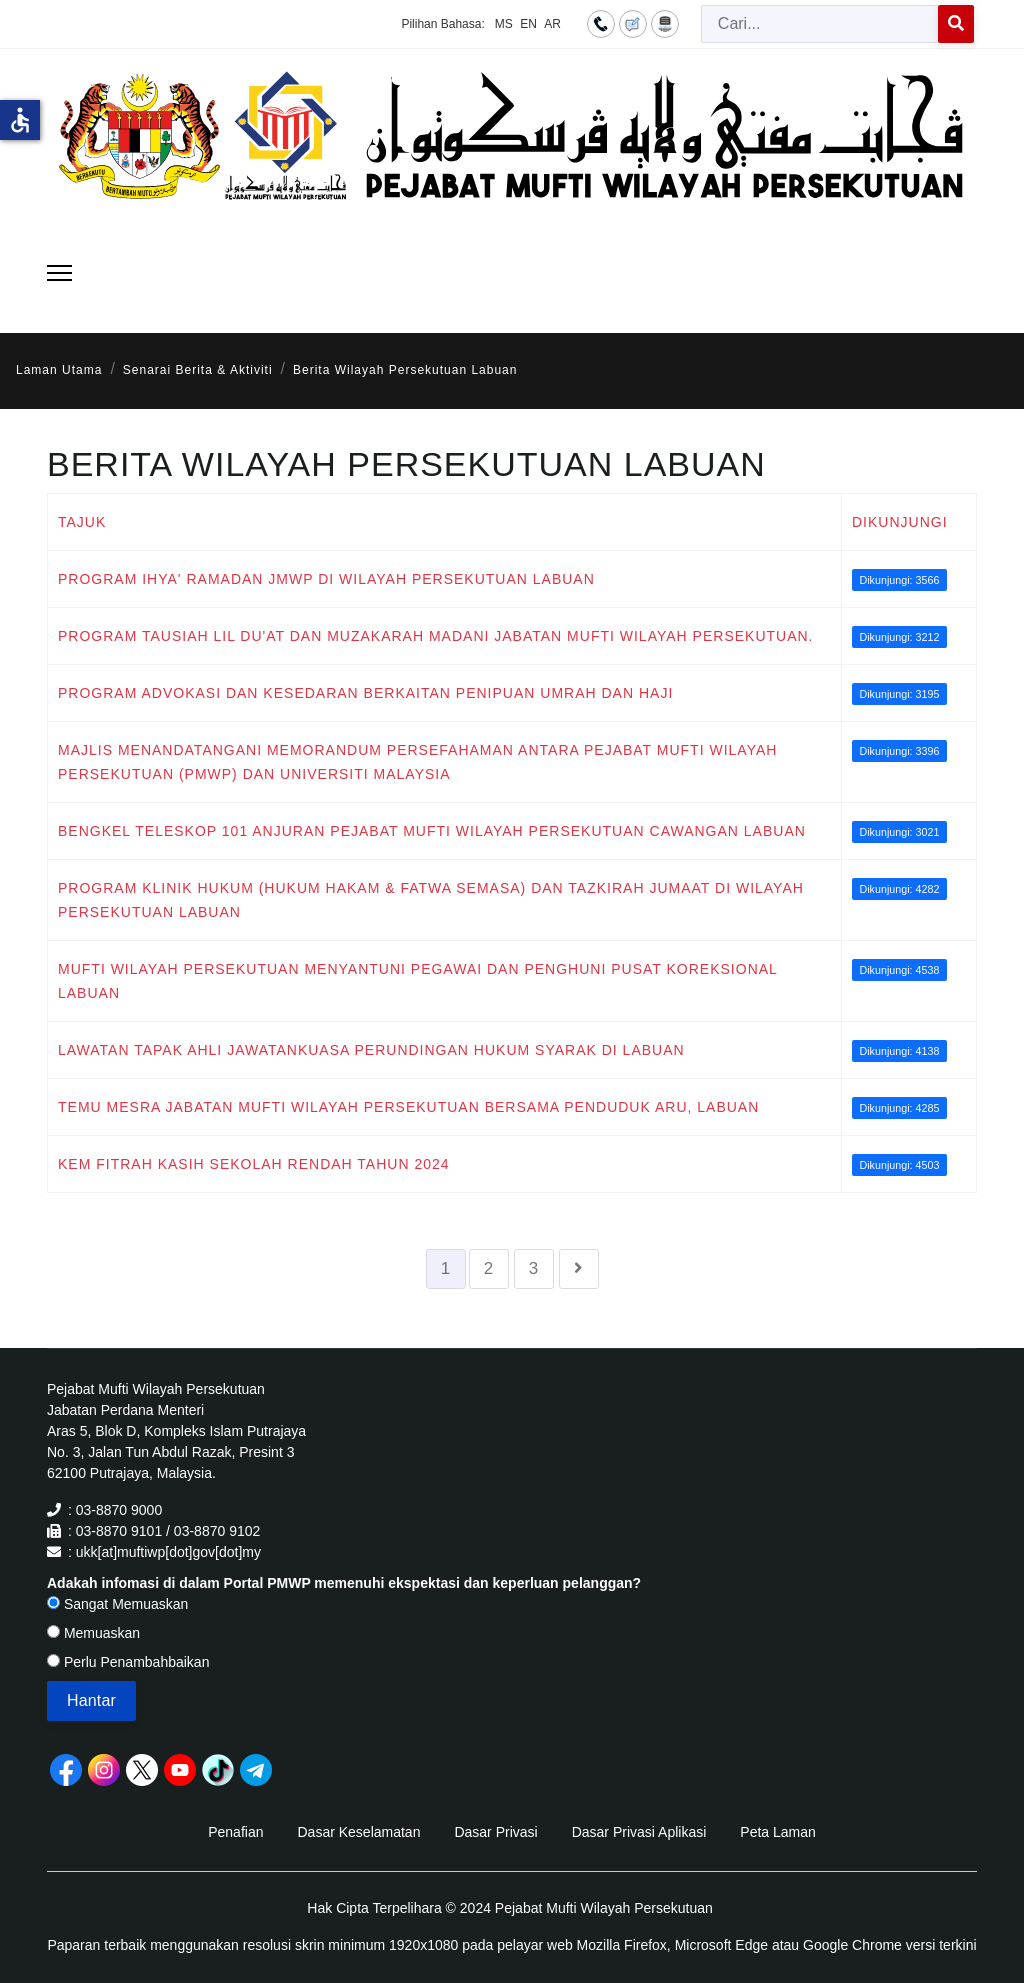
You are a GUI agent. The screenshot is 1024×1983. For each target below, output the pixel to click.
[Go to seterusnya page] (579, 1269)
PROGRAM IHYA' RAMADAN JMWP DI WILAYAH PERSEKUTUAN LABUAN (326, 579)
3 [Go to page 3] (534, 1268)
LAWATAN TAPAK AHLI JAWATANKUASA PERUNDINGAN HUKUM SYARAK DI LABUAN (371, 1050)
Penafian (235, 1832)
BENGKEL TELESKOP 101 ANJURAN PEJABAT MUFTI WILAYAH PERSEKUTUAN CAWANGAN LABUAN (432, 831)
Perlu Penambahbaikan (128, 1662)
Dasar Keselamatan (358, 1832)
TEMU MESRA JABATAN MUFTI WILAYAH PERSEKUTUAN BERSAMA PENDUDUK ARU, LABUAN (408, 1107)
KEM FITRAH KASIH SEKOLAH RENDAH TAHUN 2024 (254, 1164)
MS (504, 24)
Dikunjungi (900, 522)
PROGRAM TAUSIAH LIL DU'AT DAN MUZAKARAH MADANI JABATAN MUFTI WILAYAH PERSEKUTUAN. (436, 636)
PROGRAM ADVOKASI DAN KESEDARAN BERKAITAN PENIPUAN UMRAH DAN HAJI (365, 693)
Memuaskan (93, 1633)
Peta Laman (778, 1832)
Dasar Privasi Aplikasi (639, 1832)
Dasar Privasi (495, 1832)
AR (552, 24)
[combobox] (820, 24)
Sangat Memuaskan (117, 1604)
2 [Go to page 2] (489, 1268)
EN (528, 24)
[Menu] (59, 273)
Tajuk (82, 522)
